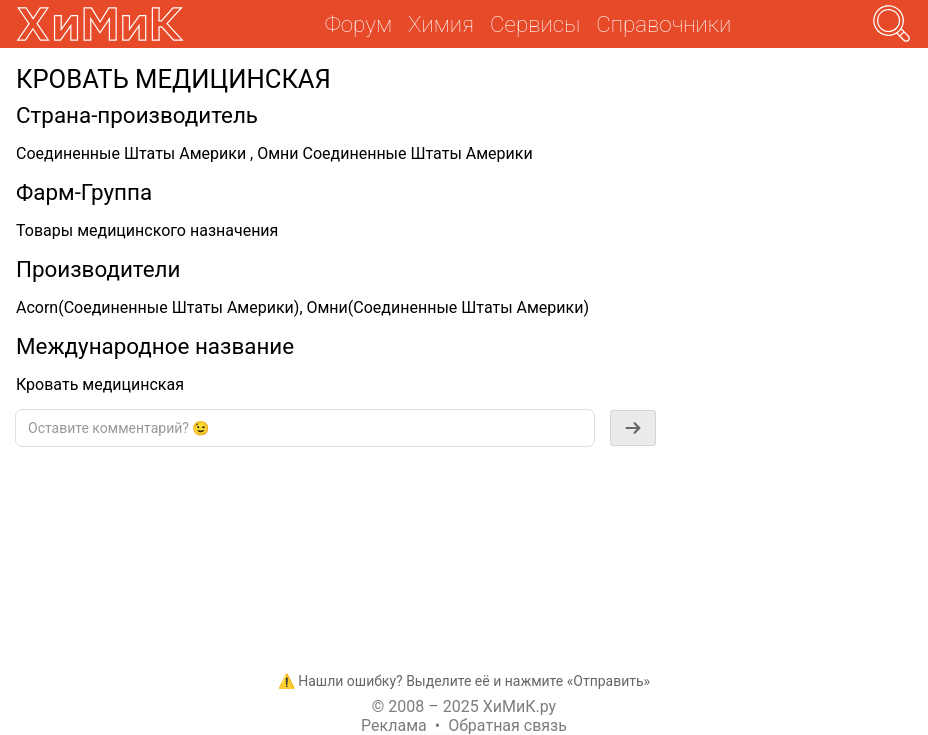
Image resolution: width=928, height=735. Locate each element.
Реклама (394, 725)
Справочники (663, 24)
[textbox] (305, 428)
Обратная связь (507, 725)
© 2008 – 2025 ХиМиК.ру (464, 706)
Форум (358, 24)
